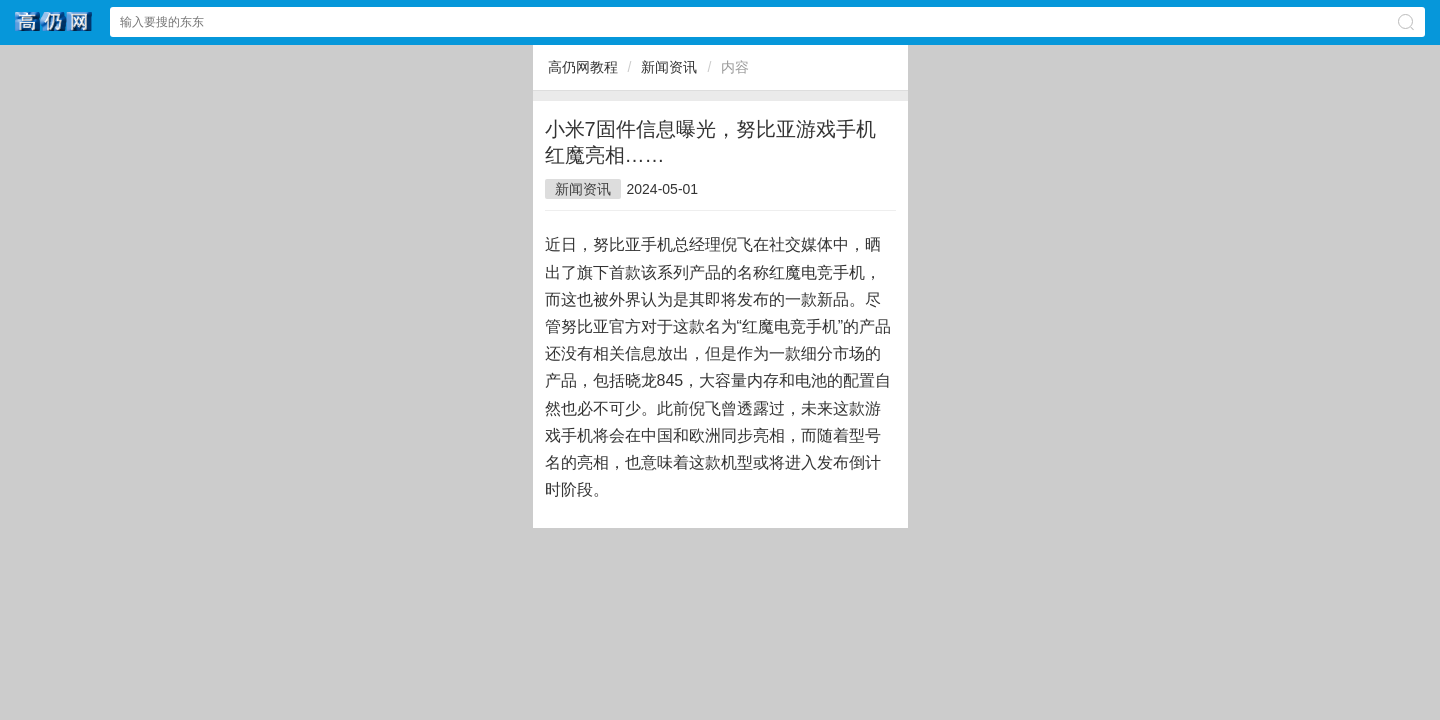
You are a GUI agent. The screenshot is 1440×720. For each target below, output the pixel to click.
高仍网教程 (583, 67)
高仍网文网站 (54, 21)
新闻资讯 (669, 67)
